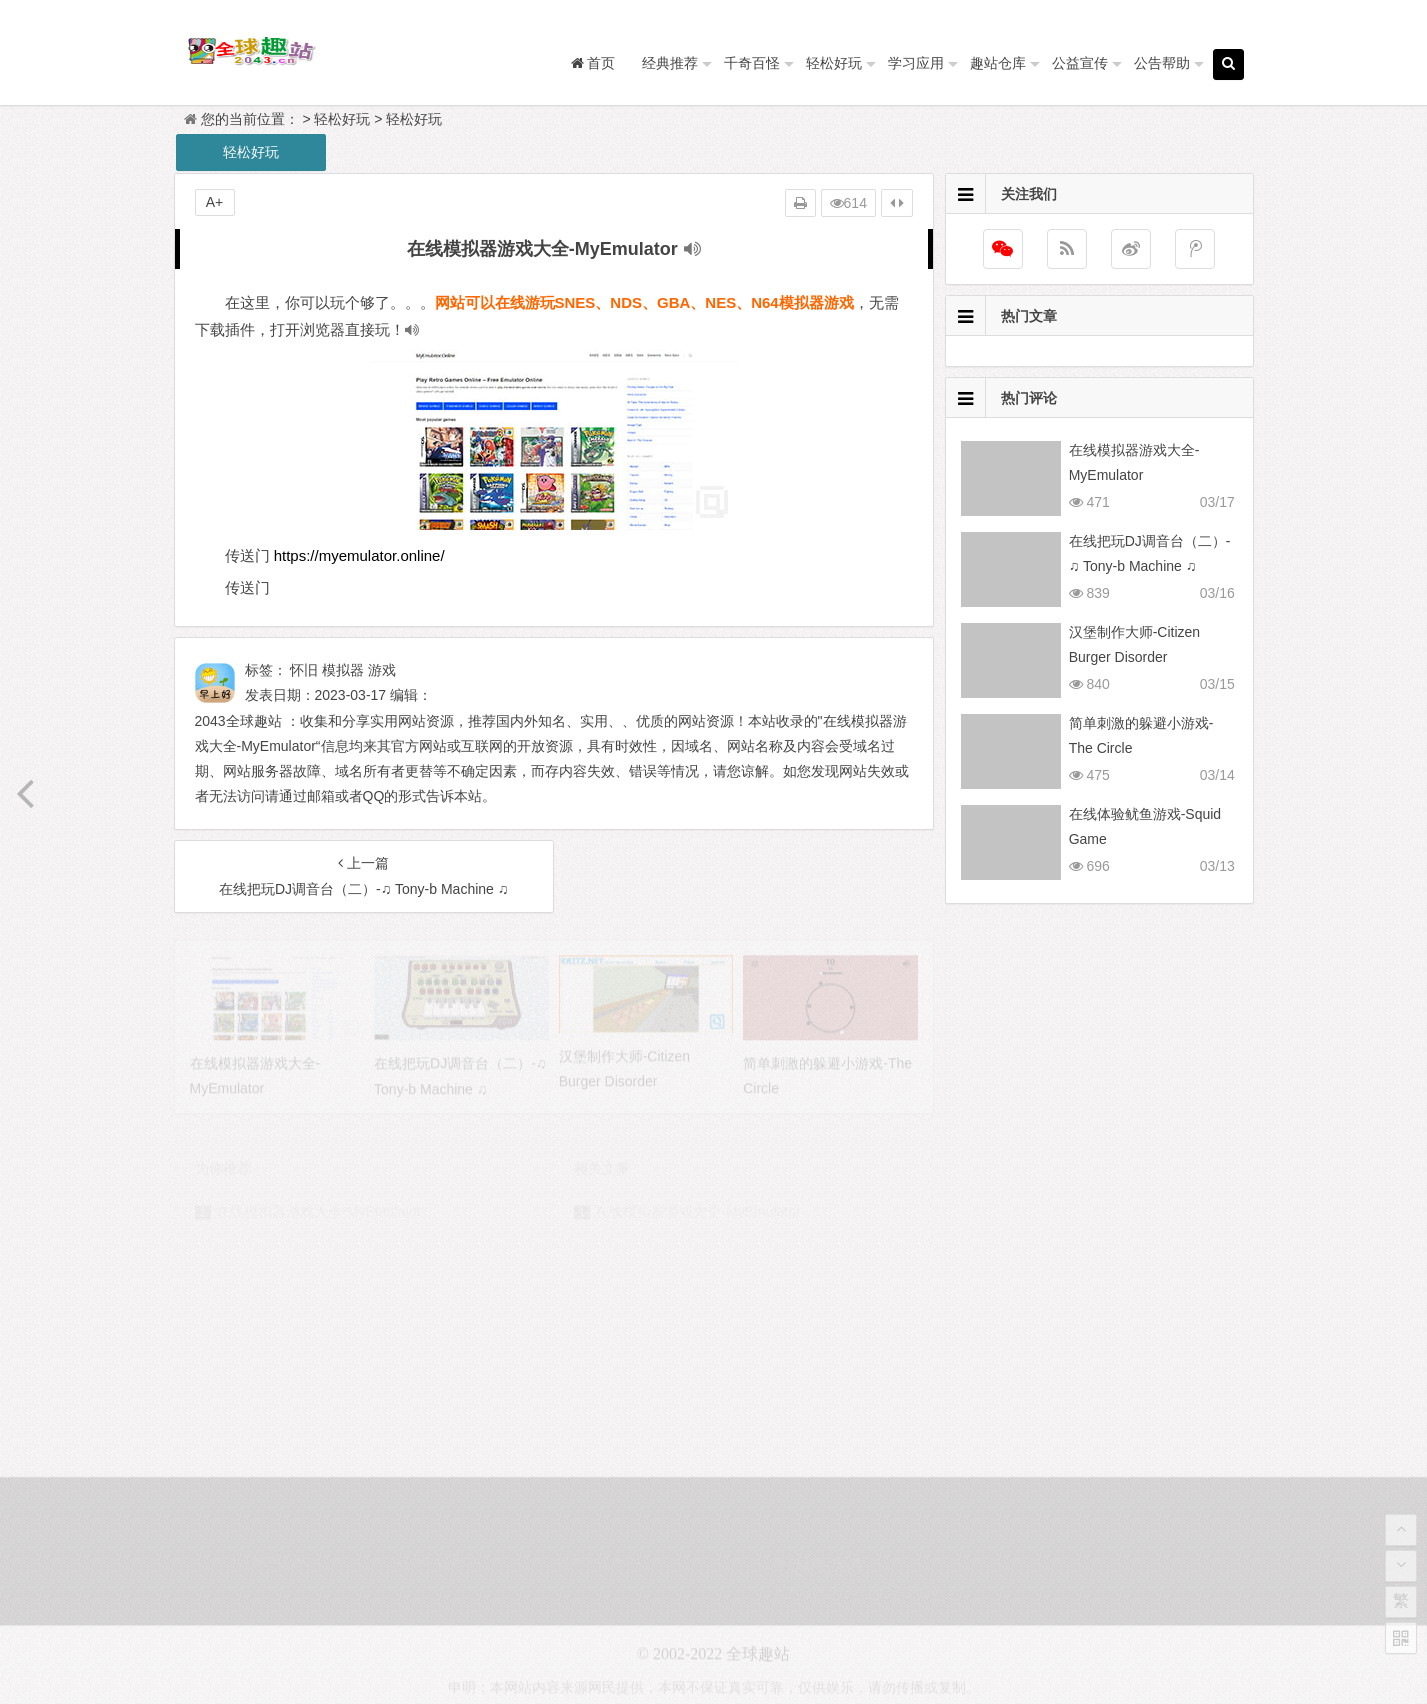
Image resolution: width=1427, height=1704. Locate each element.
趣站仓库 (998, 63)
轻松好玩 (834, 63)
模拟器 (343, 670)
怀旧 (304, 670)
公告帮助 (1162, 63)
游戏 (382, 670)
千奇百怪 (752, 63)
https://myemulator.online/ (359, 555)
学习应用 (916, 63)
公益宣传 (1080, 63)
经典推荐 (670, 63)
